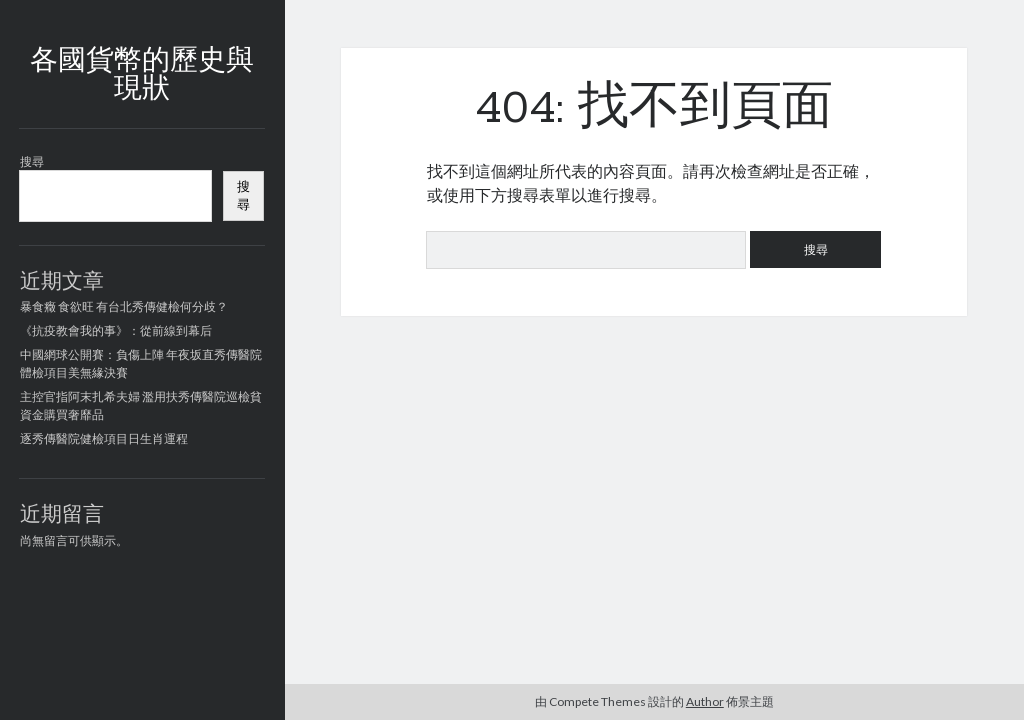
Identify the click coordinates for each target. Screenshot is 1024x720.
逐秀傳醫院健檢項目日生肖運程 (104, 438)
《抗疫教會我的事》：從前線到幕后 (116, 330)
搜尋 (32, 161)
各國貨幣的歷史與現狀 (142, 76)
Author (705, 701)
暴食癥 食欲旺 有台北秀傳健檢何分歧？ (124, 306)
